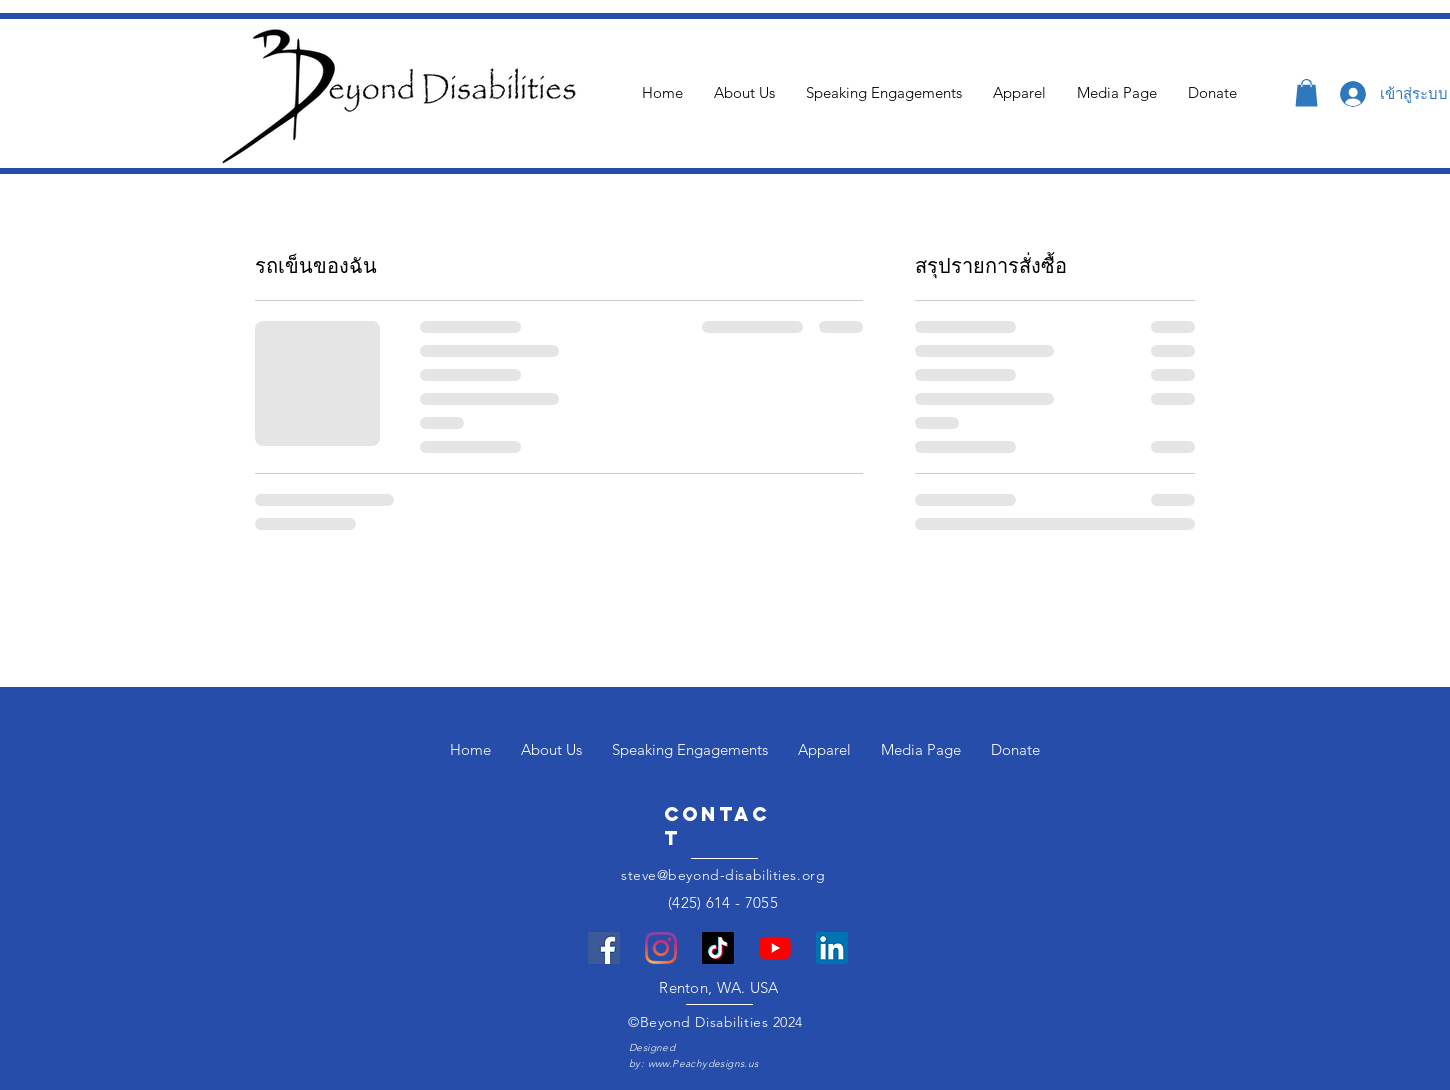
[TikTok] (718, 948)
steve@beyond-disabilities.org (723, 875)
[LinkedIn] (832, 948)
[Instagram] (661, 948)
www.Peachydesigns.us (703, 1063)
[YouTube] (775, 948)
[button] (1306, 92)
